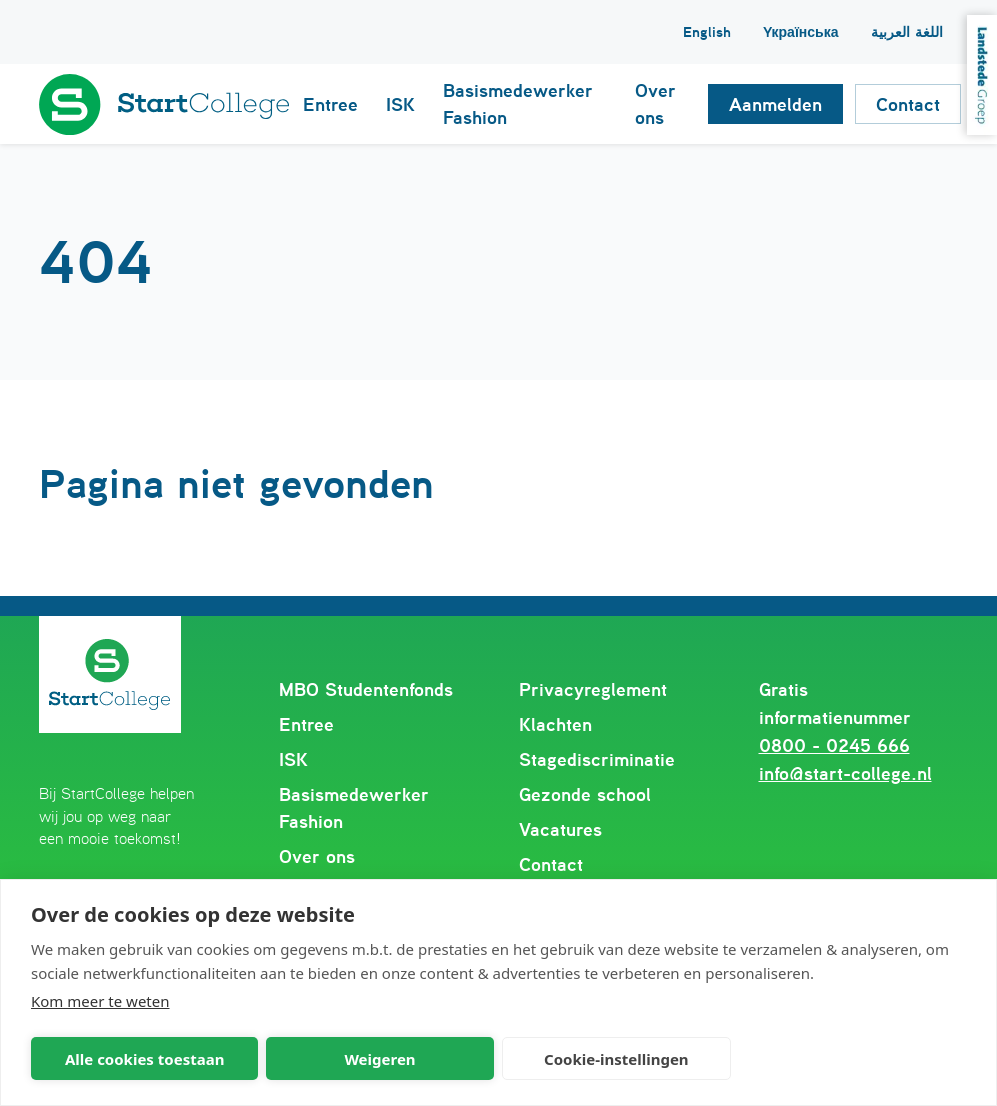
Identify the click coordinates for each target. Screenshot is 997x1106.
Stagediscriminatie (597, 759)
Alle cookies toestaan (144, 1059)
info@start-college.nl (845, 773)
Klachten (555, 724)
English (707, 32)
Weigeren (379, 1059)
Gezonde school (585, 794)
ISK (293, 759)
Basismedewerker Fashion (354, 808)
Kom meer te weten (100, 1001)
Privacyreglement (593, 689)
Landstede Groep (982, 75)
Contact (551, 864)
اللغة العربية (907, 32)
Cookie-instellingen (616, 1059)
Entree (306, 724)
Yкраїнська (801, 32)
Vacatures (560, 829)
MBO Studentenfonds (366, 689)
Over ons (317, 856)
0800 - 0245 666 (834, 745)
